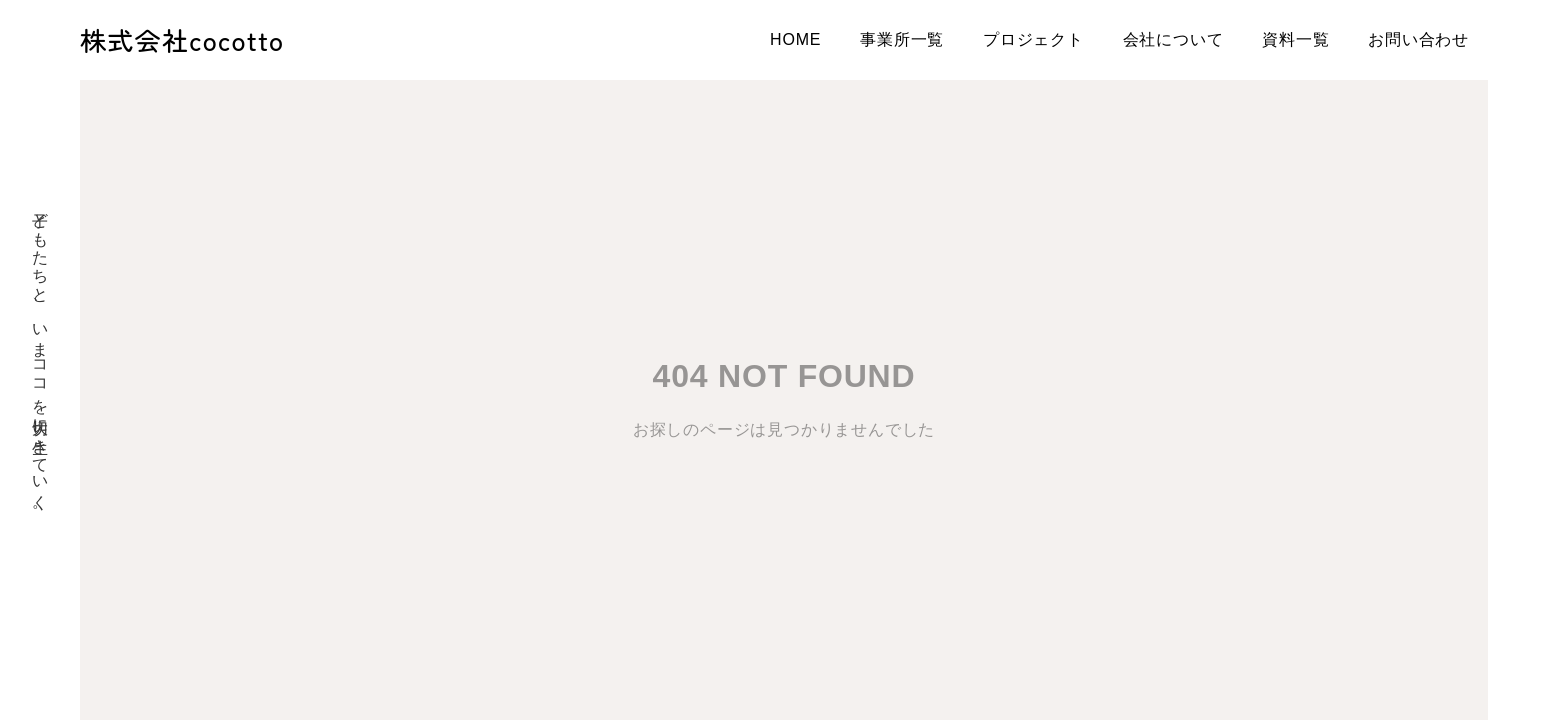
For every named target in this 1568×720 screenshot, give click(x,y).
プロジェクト (1033, 39)
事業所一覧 (902, 39)
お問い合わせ (1418, 39)
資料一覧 (1295, 39)
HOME (795, 39)
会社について (1173, 39)
